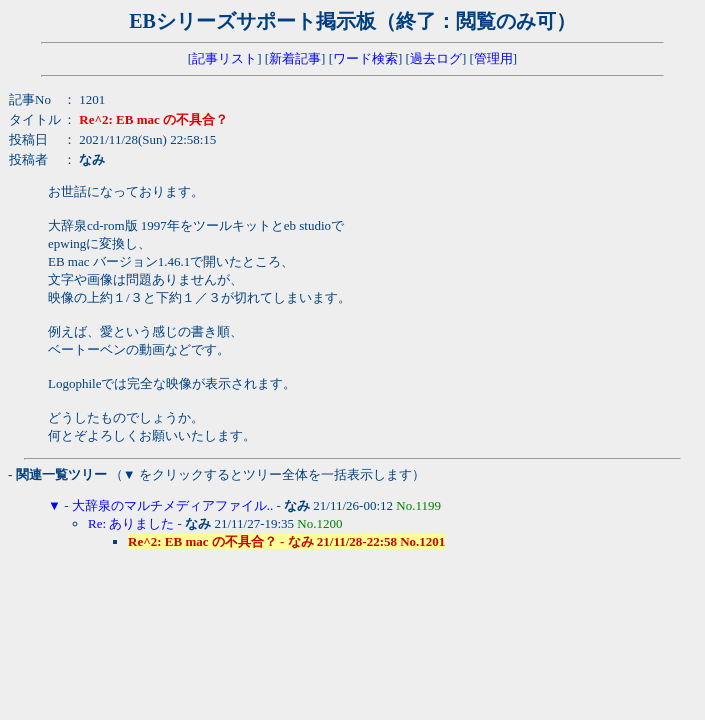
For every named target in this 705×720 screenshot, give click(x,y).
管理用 (493, 58)
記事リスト (224, 58)
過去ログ (436, 58)
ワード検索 (365, 58)
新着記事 (295, 58)
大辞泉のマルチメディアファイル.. (173, 505)
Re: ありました (131, 523)
